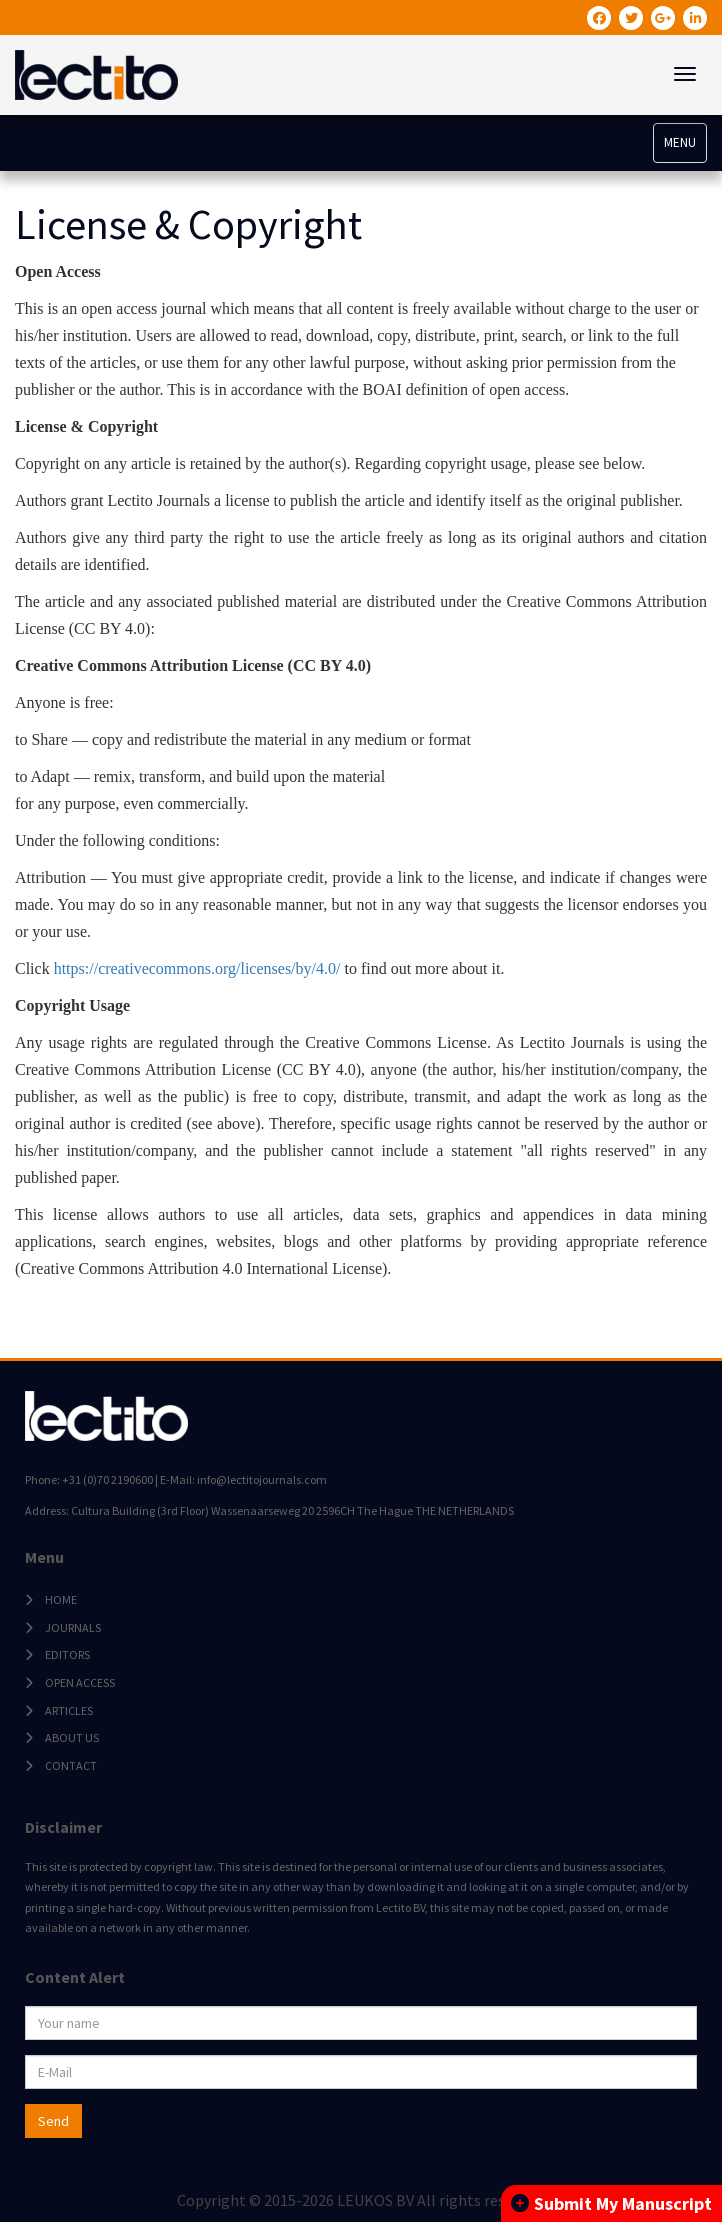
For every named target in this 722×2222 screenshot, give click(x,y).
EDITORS (67, 1654)
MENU (680, 142)
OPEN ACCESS (80, 1682)
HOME (61, 1599)
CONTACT (71, 1765)
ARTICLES (69, 1710)
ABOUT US (72, 1737)
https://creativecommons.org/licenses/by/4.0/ (197, 968)
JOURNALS (73, 1627)
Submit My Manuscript (611, 2203)
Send (53, 2121)
